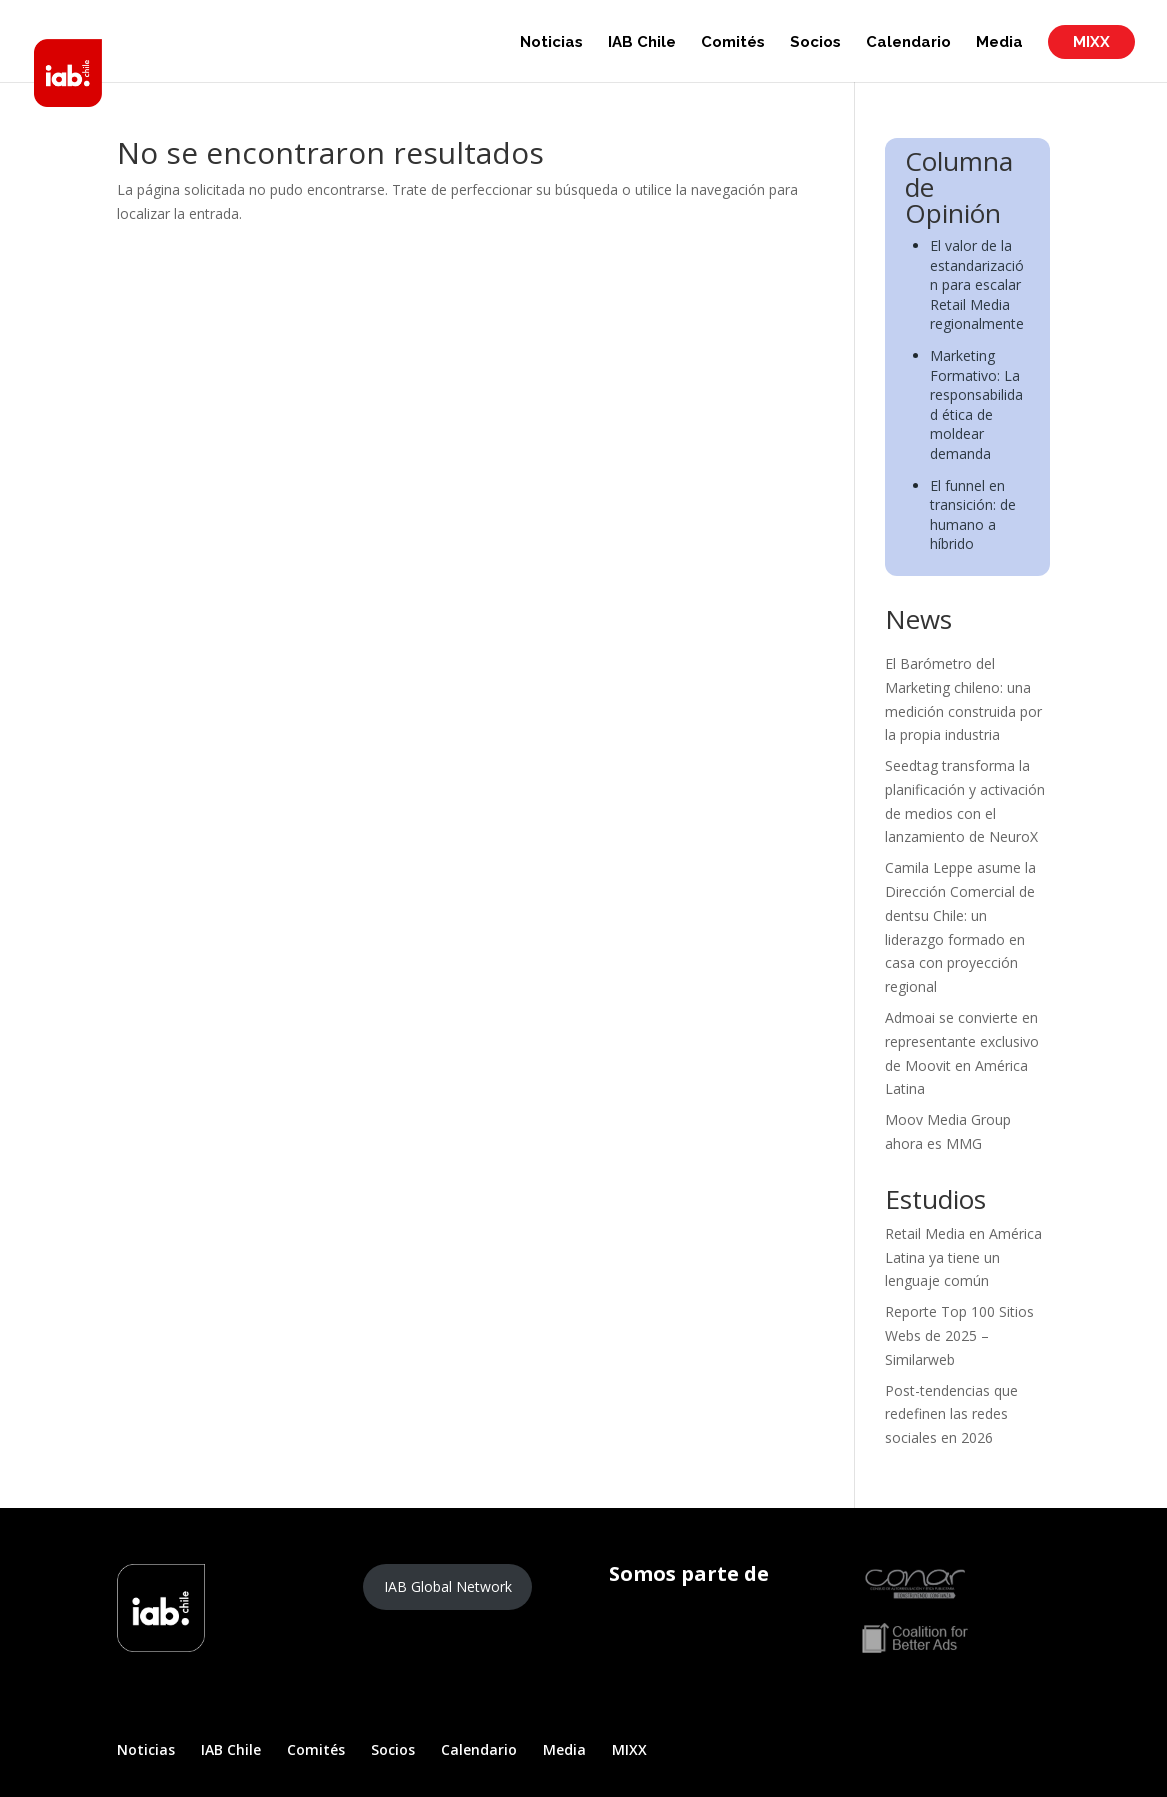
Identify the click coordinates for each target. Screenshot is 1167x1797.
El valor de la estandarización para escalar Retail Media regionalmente (977, 284)
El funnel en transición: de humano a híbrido (973, 515)
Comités (733, 43)
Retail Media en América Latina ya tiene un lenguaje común (963, 1257)
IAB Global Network (448, 1586)
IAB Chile (642, 43)
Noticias (551, 43)
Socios (815, 43)
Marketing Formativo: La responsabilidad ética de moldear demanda (976, 404)
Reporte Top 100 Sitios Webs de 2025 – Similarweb (959, 1335)
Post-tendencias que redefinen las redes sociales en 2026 (951, 1414)
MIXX (1091, 42)
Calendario (908, 43)
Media (999, 43)
